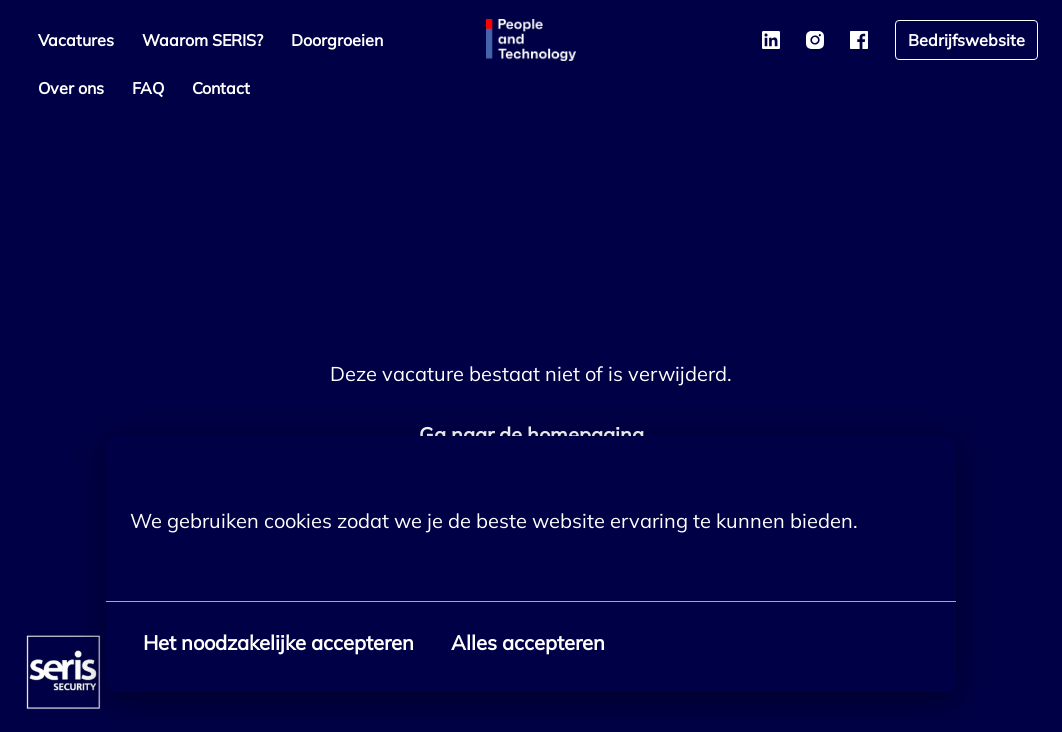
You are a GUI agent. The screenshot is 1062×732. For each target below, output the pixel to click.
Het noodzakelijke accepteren (278, 642)
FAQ (148, 88)
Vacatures (76, 40)
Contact (221, 88)
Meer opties (195, 565)
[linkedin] (771, 40)
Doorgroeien (337, 40)
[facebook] (859, 40)
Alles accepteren (528, 642)
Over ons (71, 88)
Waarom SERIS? (202, 40)
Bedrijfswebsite (966, 40)
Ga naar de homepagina (531, 434)
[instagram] (815, 40)
